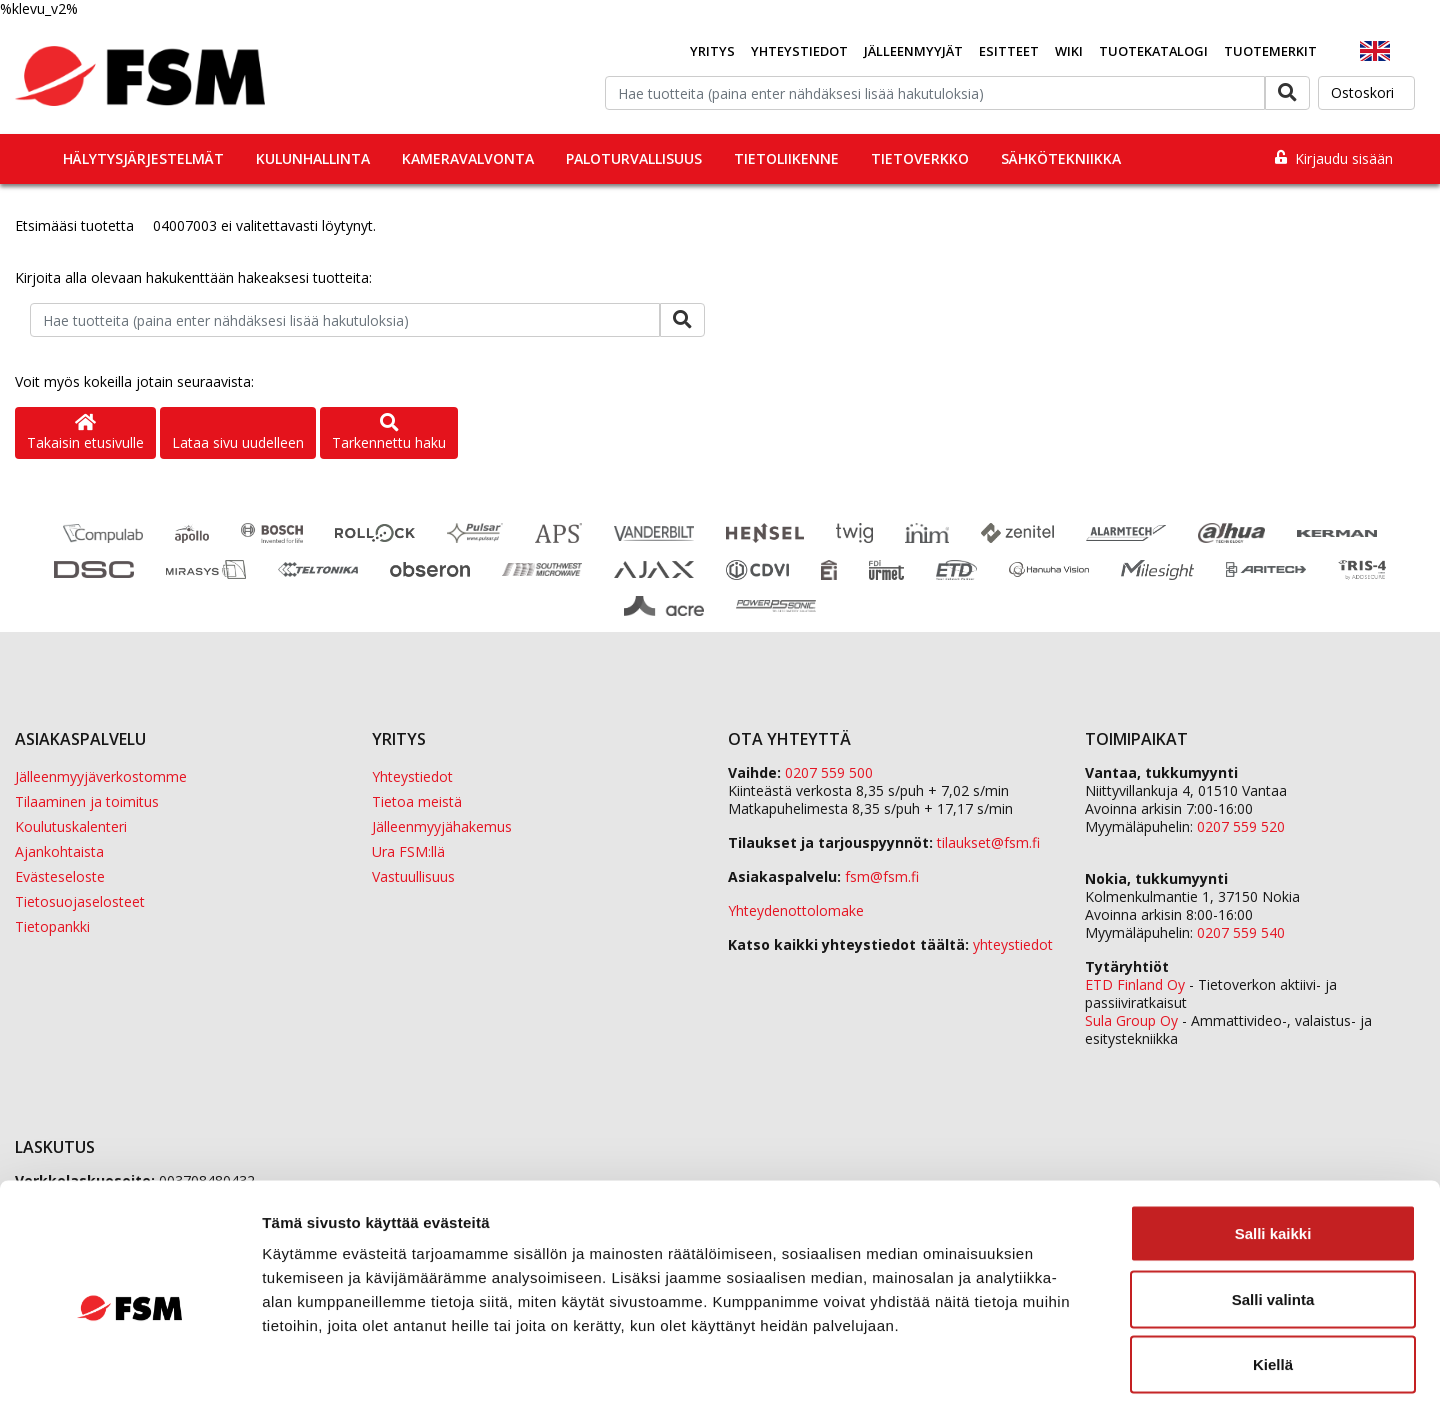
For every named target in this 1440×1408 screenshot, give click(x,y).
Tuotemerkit (1270, 51)
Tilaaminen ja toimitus (87, 801)
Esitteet (1009, 51)
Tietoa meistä (417, 801)
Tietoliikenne (786, 158)
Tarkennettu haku (389, 433)
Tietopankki (52, 926)
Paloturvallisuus (634, 158)
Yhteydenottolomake (796, 910)
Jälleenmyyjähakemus (442, 826)
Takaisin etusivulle (85, 433)
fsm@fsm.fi (882, 876)
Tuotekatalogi (1153, 51)
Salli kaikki (1273, 1145)
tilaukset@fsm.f (988, 842)
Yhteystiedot (799, 51)
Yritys (712, 51)
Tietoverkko (920, 158)
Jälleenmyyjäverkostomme (101, 776)
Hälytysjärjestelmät (143, 158)
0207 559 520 (1241, 826)
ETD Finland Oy (1135, 984)
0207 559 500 (829, 772)
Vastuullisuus (413, 876)
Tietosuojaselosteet (80, 901)
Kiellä (1273, 1276)
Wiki (1069, 51)
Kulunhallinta (313, 158)
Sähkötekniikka (1061, 158)
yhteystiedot (1013, 944)
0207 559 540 (1241, 932)
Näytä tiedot (1069, 1368)
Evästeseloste (60, 876)
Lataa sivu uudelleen (238, 442)
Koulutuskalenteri (71, 826)
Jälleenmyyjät (913, 51)
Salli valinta (1273, 1211)
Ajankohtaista (59, 851)
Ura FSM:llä (408, 851)
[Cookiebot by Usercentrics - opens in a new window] (129, 1369)
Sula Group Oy (1131, 1020)
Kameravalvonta (468, 158)
